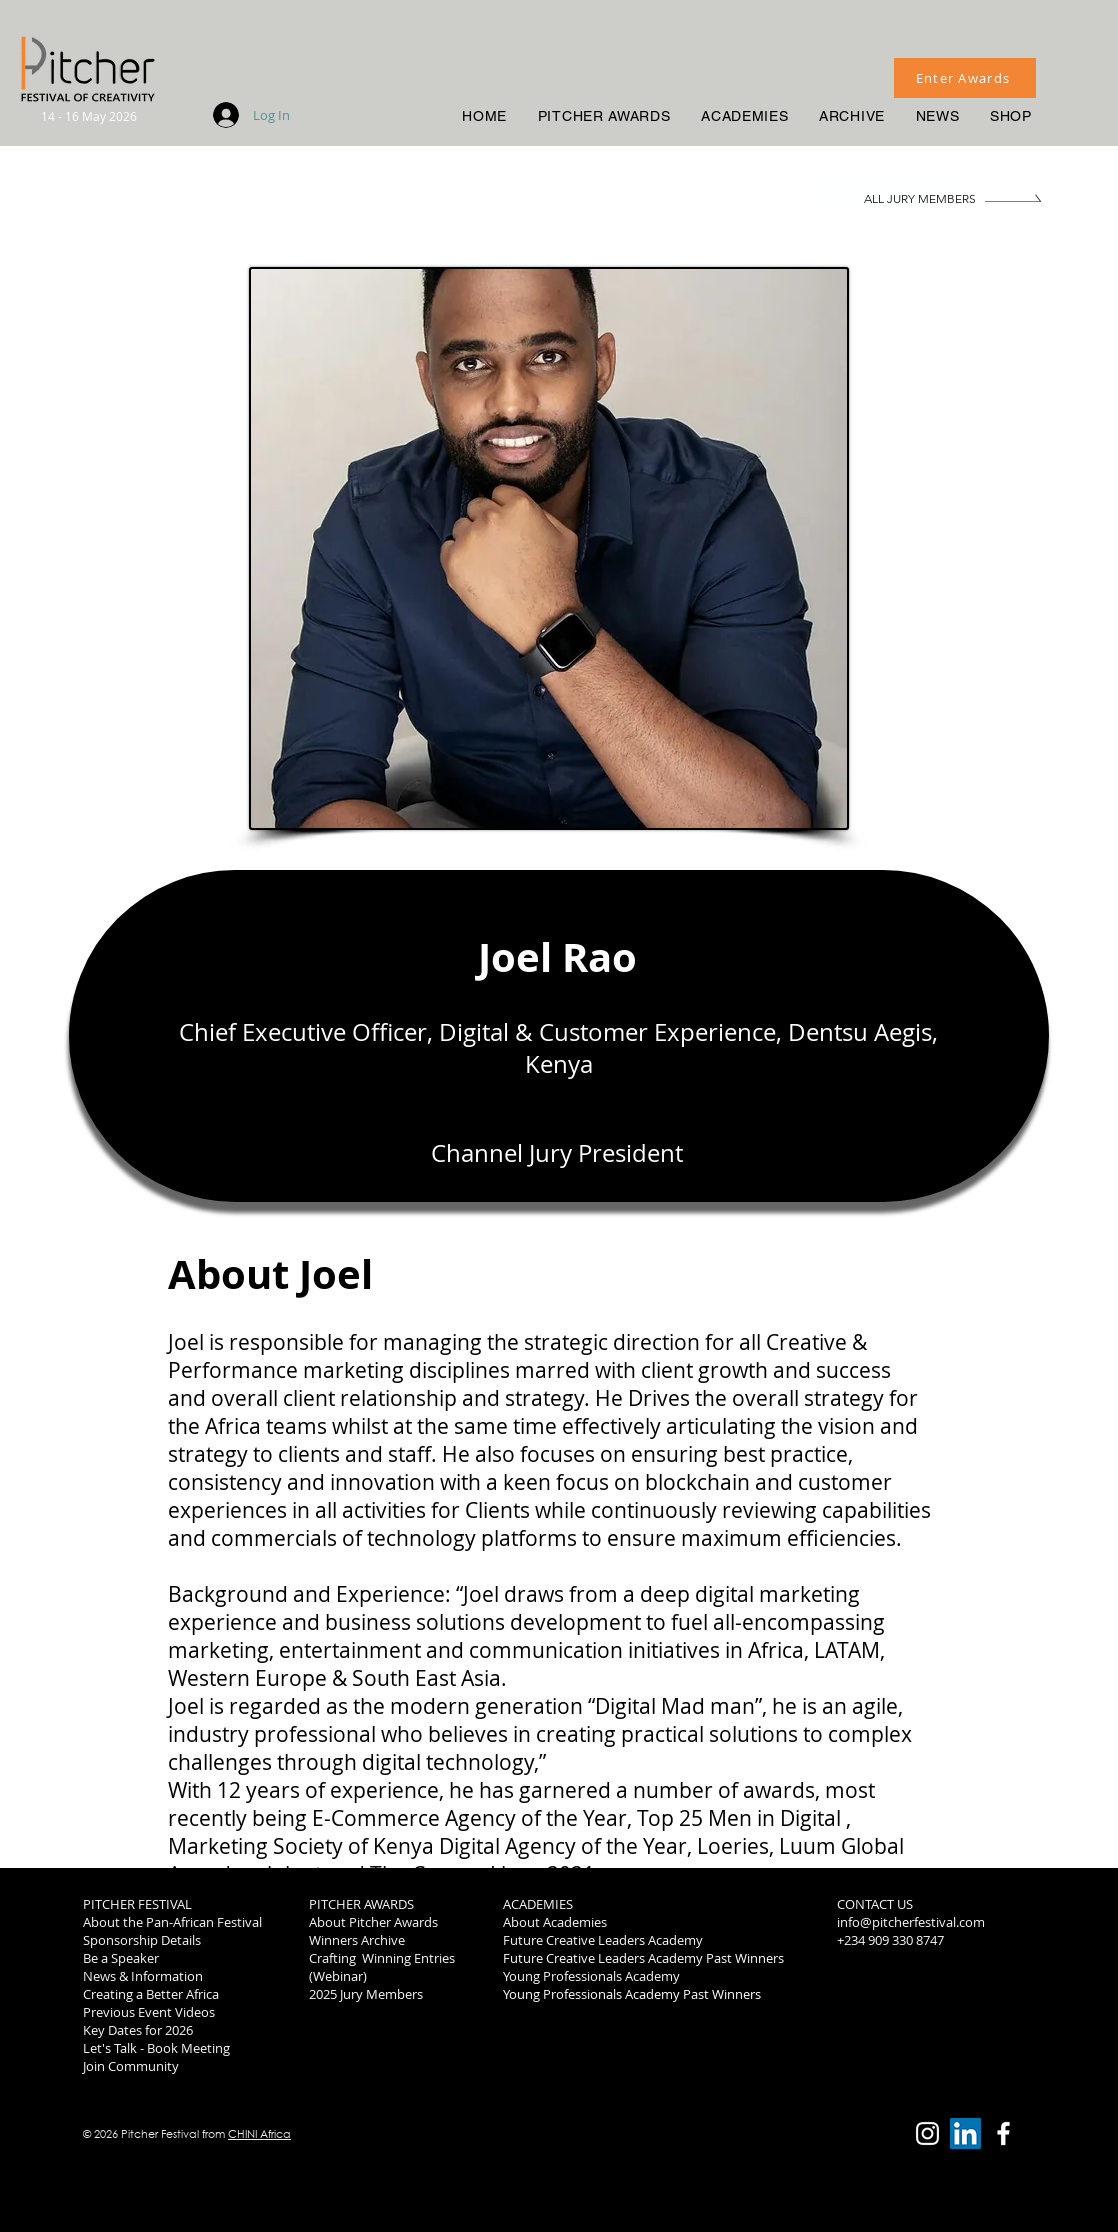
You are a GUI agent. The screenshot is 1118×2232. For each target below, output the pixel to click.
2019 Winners (877, 1994)
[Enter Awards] (965, 78)
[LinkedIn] (965, 2133)
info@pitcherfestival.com (911, 1922)
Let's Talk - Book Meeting (156, 2048)
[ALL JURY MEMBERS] (928, 198)
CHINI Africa (259, 2134)
